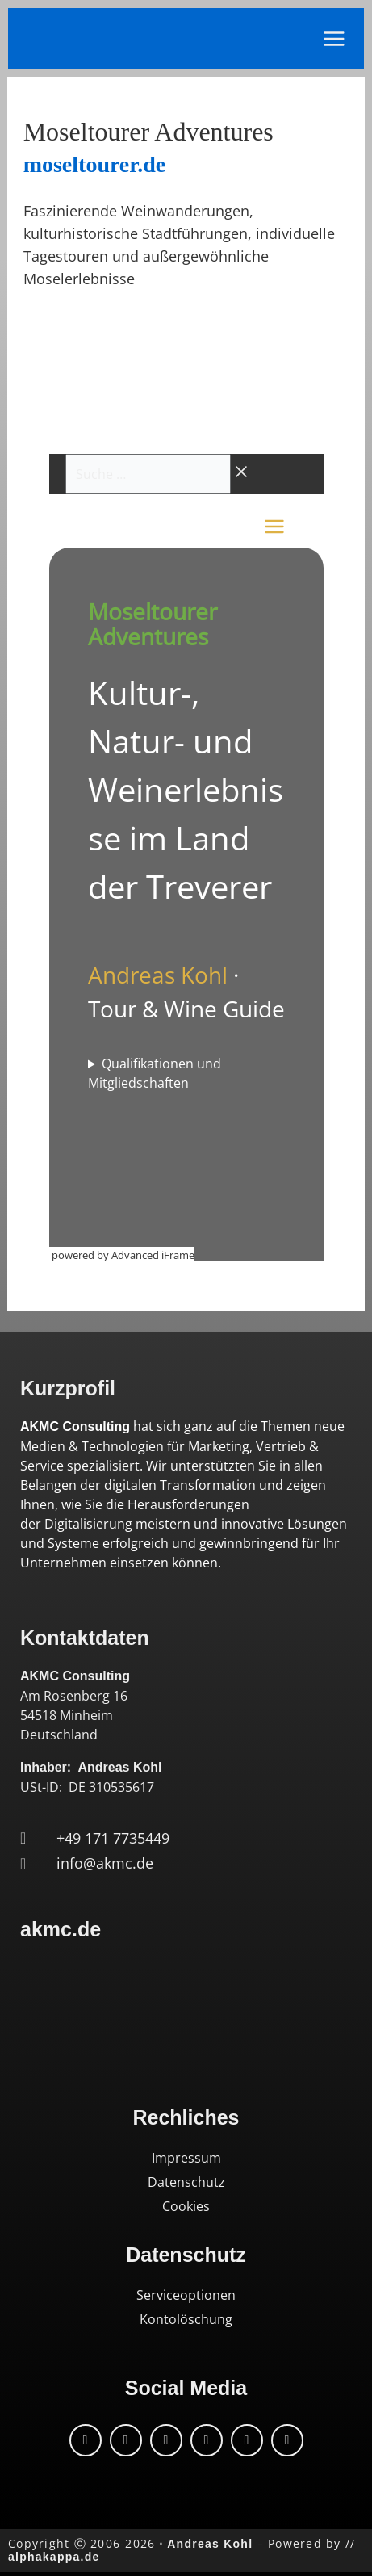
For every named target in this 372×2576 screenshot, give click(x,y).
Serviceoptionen (186, 2295)
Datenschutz (186, 2182)
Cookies (186, 2206)
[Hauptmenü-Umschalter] (334, 39)
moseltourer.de (94, 164)
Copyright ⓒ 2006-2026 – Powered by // (181, 2550)
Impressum (186, 2158)
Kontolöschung (186, 2319)
